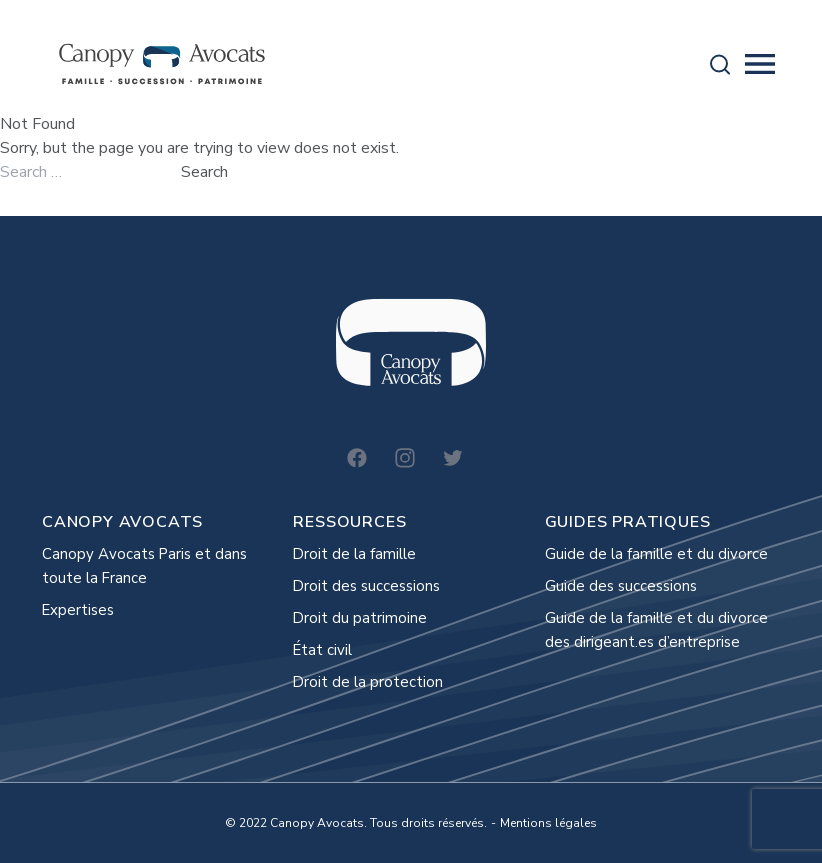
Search (204, 172)
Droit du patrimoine (360, 618)
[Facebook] (357, 458)
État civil (322, 650)
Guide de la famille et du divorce (656, 554)
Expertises (78, 610)
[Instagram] (405, 458)
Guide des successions (621, 586)
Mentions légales (548, 823)
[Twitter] (453, 458)
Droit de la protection (368, 682)
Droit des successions (366, 586)
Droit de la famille (354, 554)
